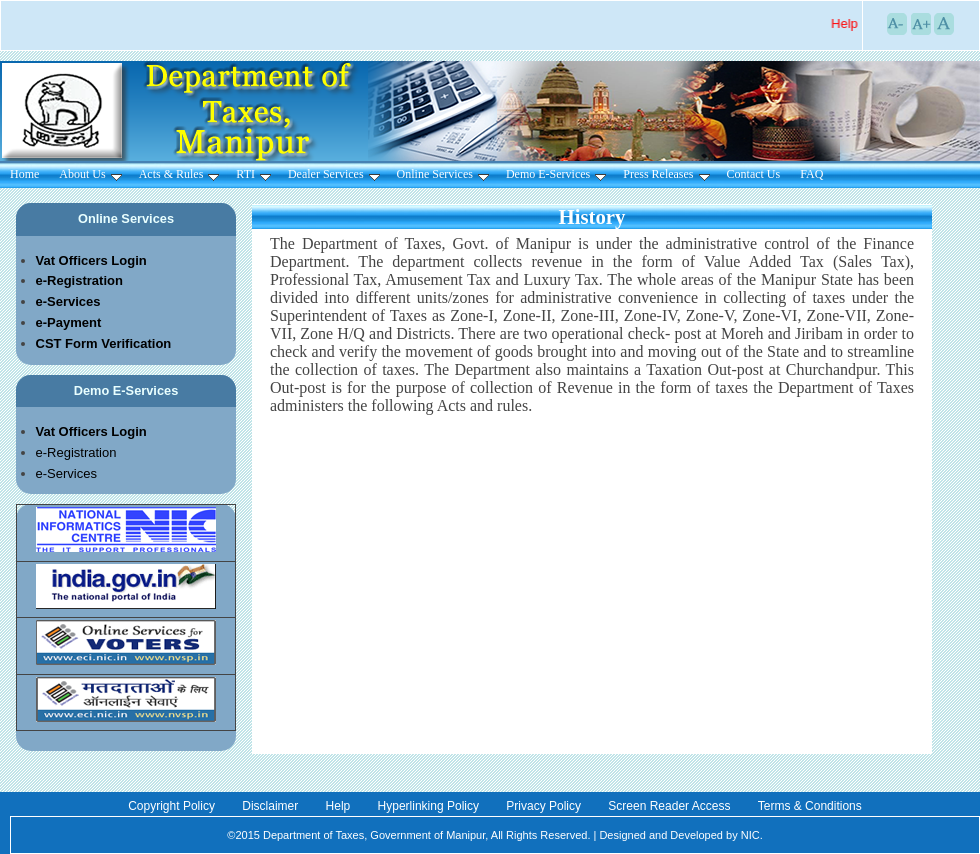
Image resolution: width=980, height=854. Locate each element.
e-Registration (76, 452)
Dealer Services (334, 174)
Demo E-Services (556, 174)
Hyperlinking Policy (430, 806)
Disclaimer (271, 806)
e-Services (66, 473)
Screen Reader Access (670, 806)
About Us (90, 174)
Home (24, 174)
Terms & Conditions (810, 806)
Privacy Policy (545, 806)
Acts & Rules (179, 174)
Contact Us (754, 174)
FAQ (811, 174)
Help (340, 806)
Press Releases (666, 174)
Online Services (443, 174)
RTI (253, 174)
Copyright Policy (173, 806)
